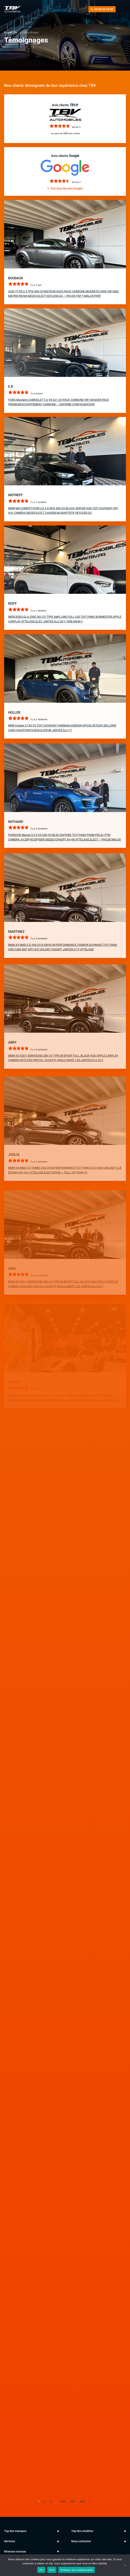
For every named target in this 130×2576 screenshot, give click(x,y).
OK (41, 2569)
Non (51, 2569)
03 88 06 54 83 (102, 9)
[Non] (125, 2565)
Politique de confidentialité (76, 2569)
